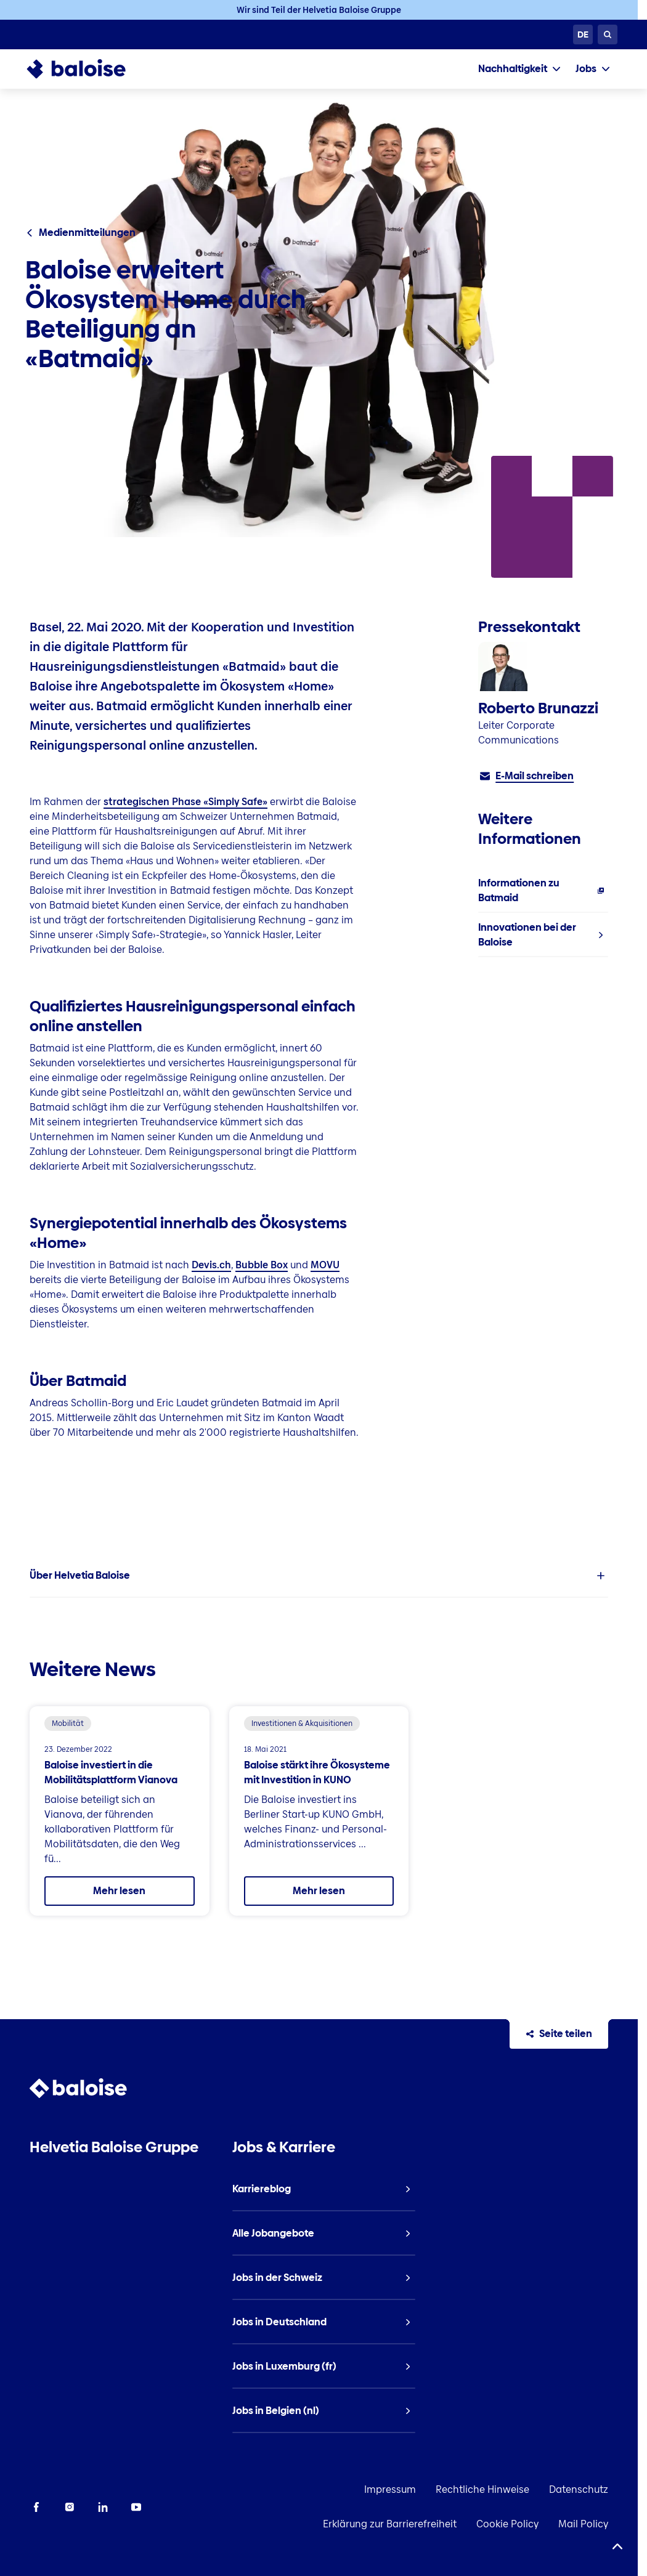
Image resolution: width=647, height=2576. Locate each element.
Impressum (390, 2489)
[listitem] (543, 891)
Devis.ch (211, 1265)
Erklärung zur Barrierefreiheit (390, 2524)
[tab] (519, 69)
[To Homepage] (88, 69)
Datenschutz (578, 2489)
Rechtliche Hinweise (482, 2489)
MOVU (325, 1265)
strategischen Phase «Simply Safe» (185, 802)
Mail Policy (583, 2524)
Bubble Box (261, 1265)
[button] (319, 1575)
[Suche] (607, 34)
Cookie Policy (507, 2524)
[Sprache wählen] (583, 34)
